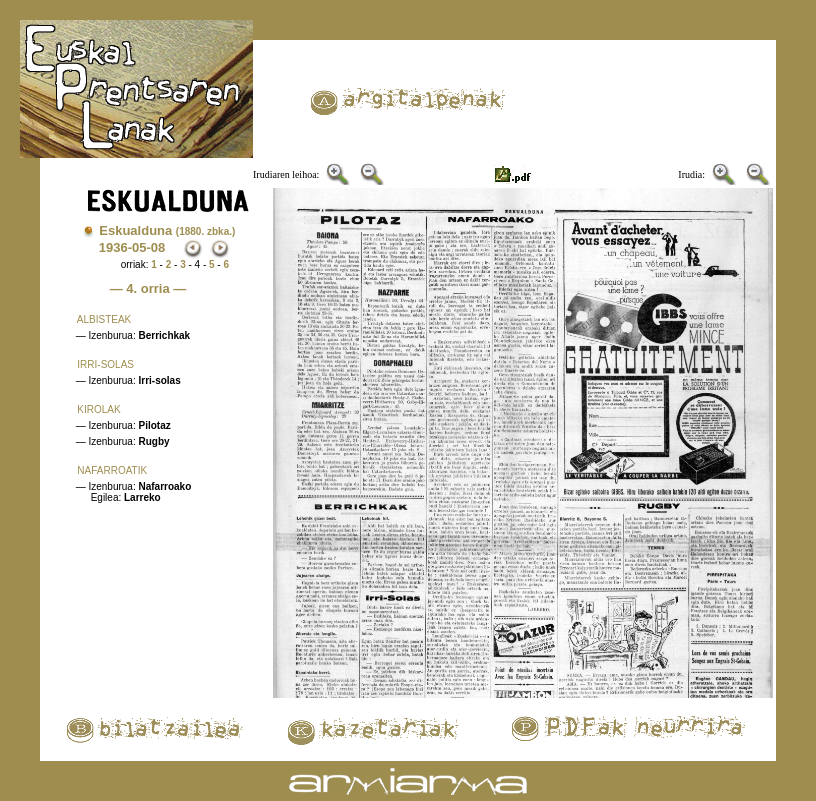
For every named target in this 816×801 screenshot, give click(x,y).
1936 (113, 247)
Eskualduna (167, 230)
